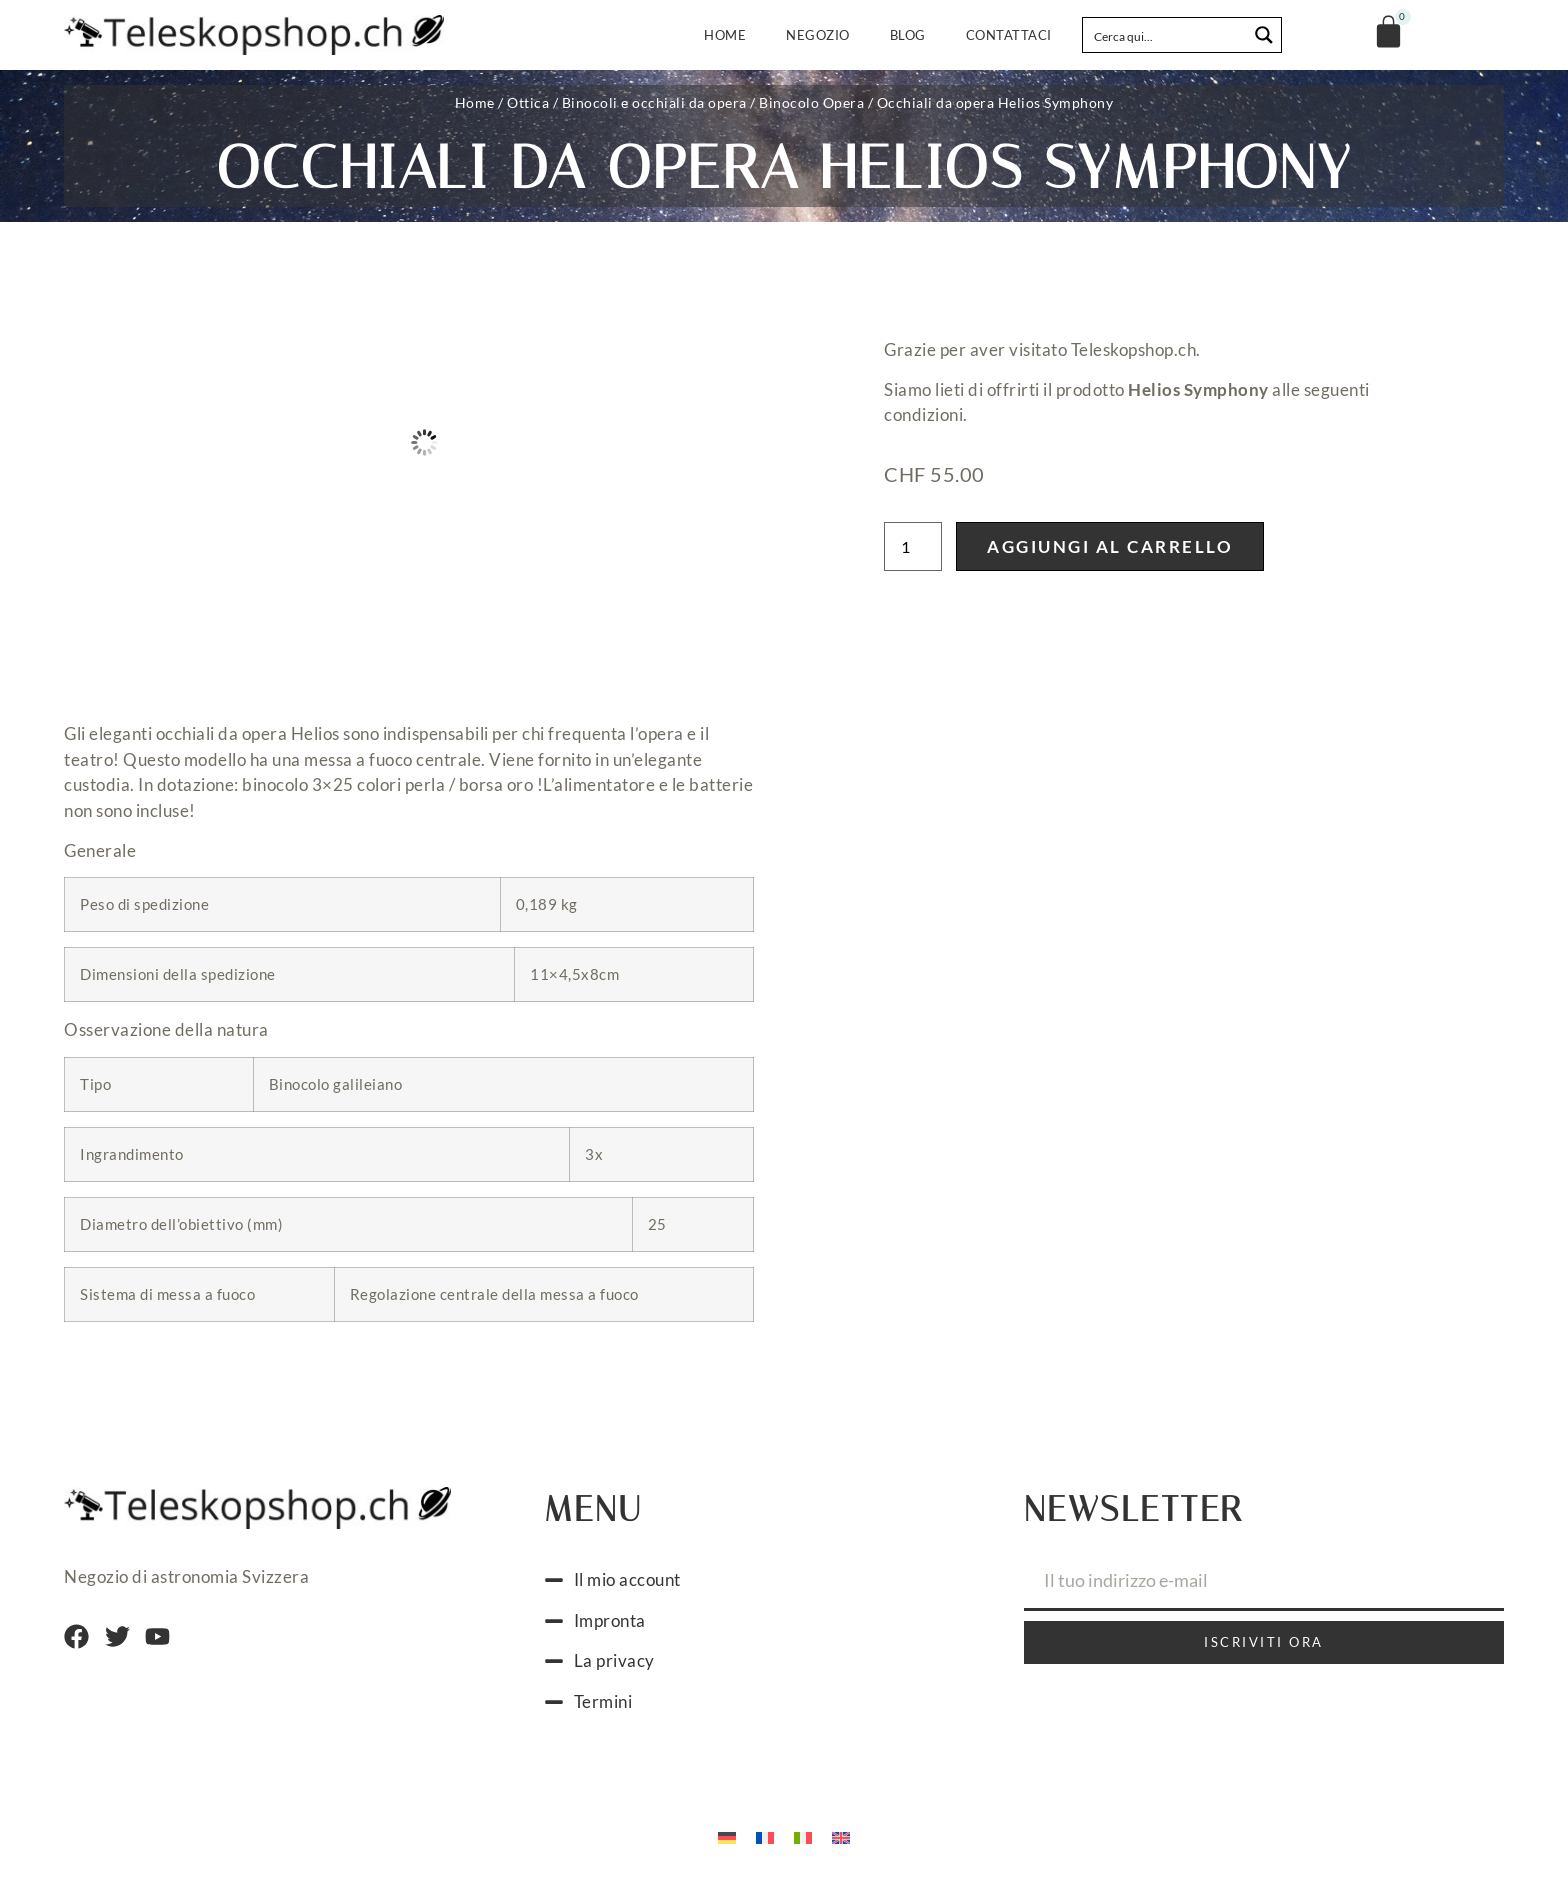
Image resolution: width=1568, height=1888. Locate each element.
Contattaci (1009, 35)
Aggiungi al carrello (1110, 546)
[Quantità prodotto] (913, 546)
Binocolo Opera (811, 102)
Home (725, 35)
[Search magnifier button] (1264, 35)
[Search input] (1166, 35)
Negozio (818, 35)
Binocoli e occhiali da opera (654, 102)
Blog (908, 35)
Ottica (528, 102)
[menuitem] (727, 1836)
